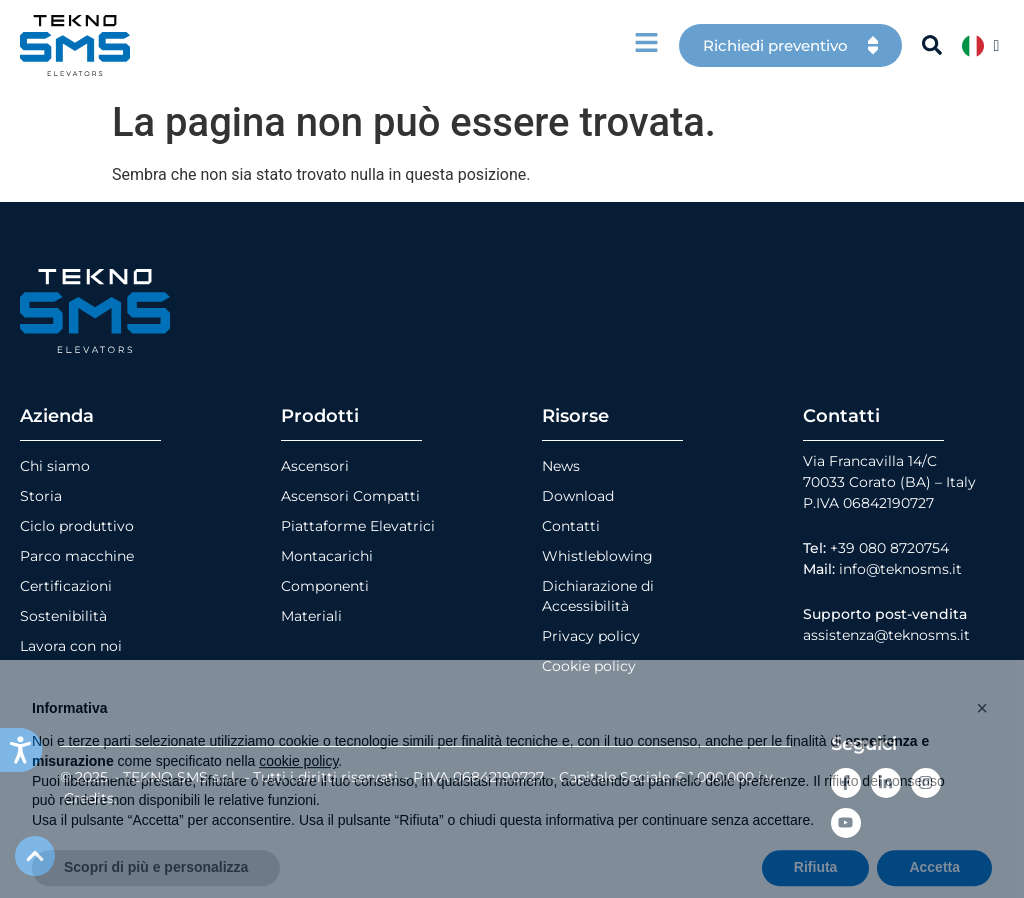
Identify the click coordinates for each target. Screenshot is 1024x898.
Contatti (571, 526)
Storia (41, 496)
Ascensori (315, 466)
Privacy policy (591, 636)
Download (578, 496)
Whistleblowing (597, 556)
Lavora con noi (71, 646)
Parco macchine (77, 556)
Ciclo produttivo (77, 526)
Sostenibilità (63, 616)
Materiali (311, 616)
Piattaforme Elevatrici (358, 526)
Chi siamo (55, 466)
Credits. (90, 798)
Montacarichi (327, 556)
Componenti (325, 586)
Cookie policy (589, 666)
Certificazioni (66, 586)
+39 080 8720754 (889, 548)
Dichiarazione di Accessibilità (598, 596)
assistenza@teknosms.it (886, 635)
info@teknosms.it (900, 569)
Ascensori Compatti (350, 496)
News (561, 466)
